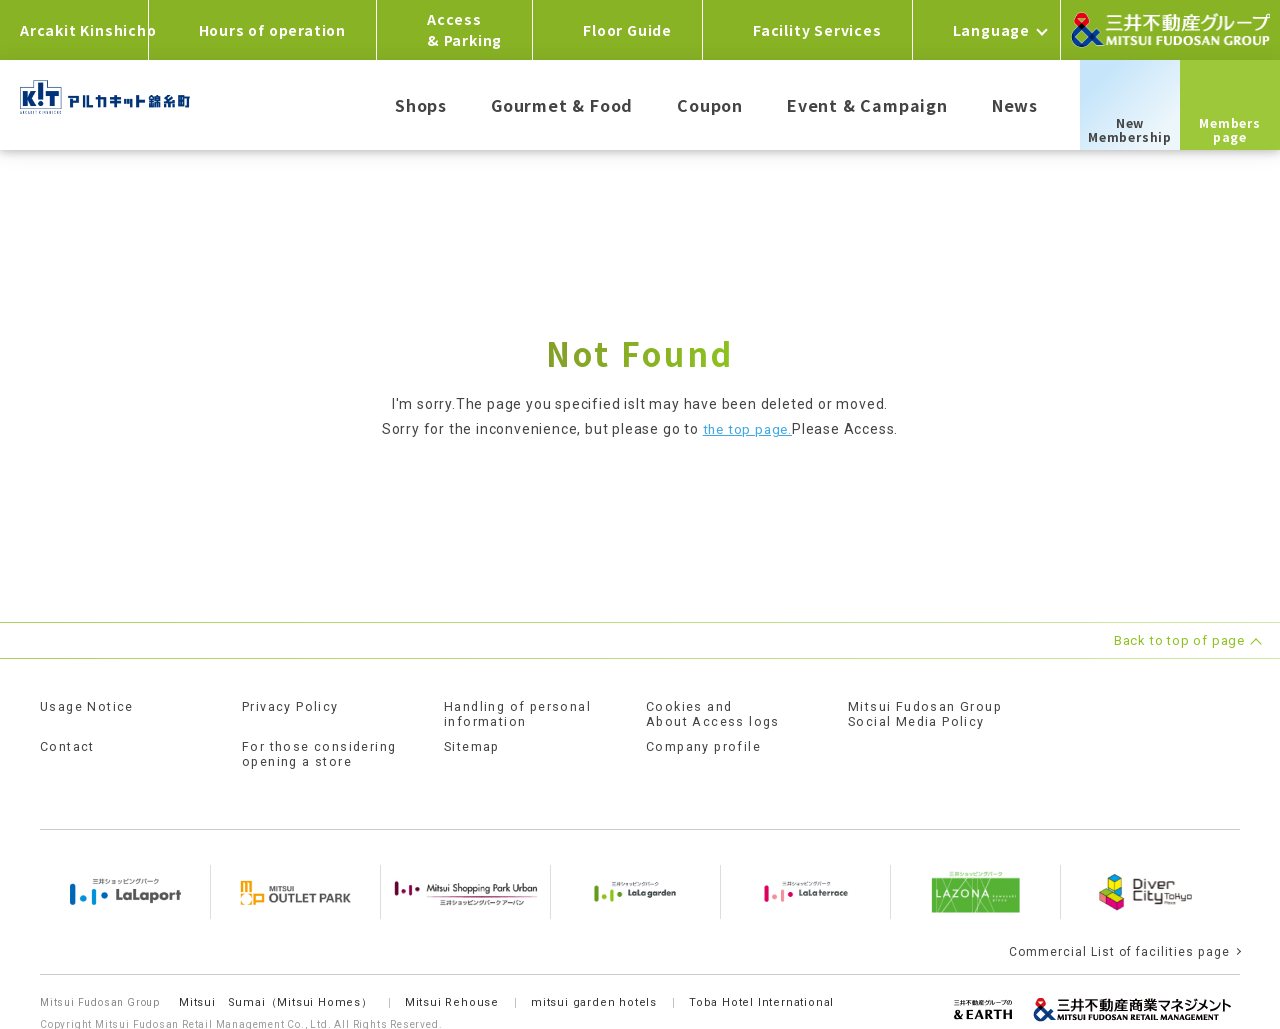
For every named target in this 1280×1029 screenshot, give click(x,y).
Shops (421, 105)
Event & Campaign (867, 105)
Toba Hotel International (768, 979)
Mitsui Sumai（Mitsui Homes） (277, 979)
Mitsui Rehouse (455, 979)
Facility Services (817, 30)
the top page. (747, 429)
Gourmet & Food (562, 105)
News (1015, 105)
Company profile (705, 744)
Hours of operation (272, 30)
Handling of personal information (521, 713)
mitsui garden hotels (599, 979)
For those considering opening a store (323, 751)
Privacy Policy (294, 706)
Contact (69, 744)
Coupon (710, 105)
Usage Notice (89, 706)
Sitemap (473, 744)
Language (991, 30)
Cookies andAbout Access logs (715, 713)
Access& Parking (464, 29)
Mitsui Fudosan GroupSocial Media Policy (928, 713)
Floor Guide (627, 30)
